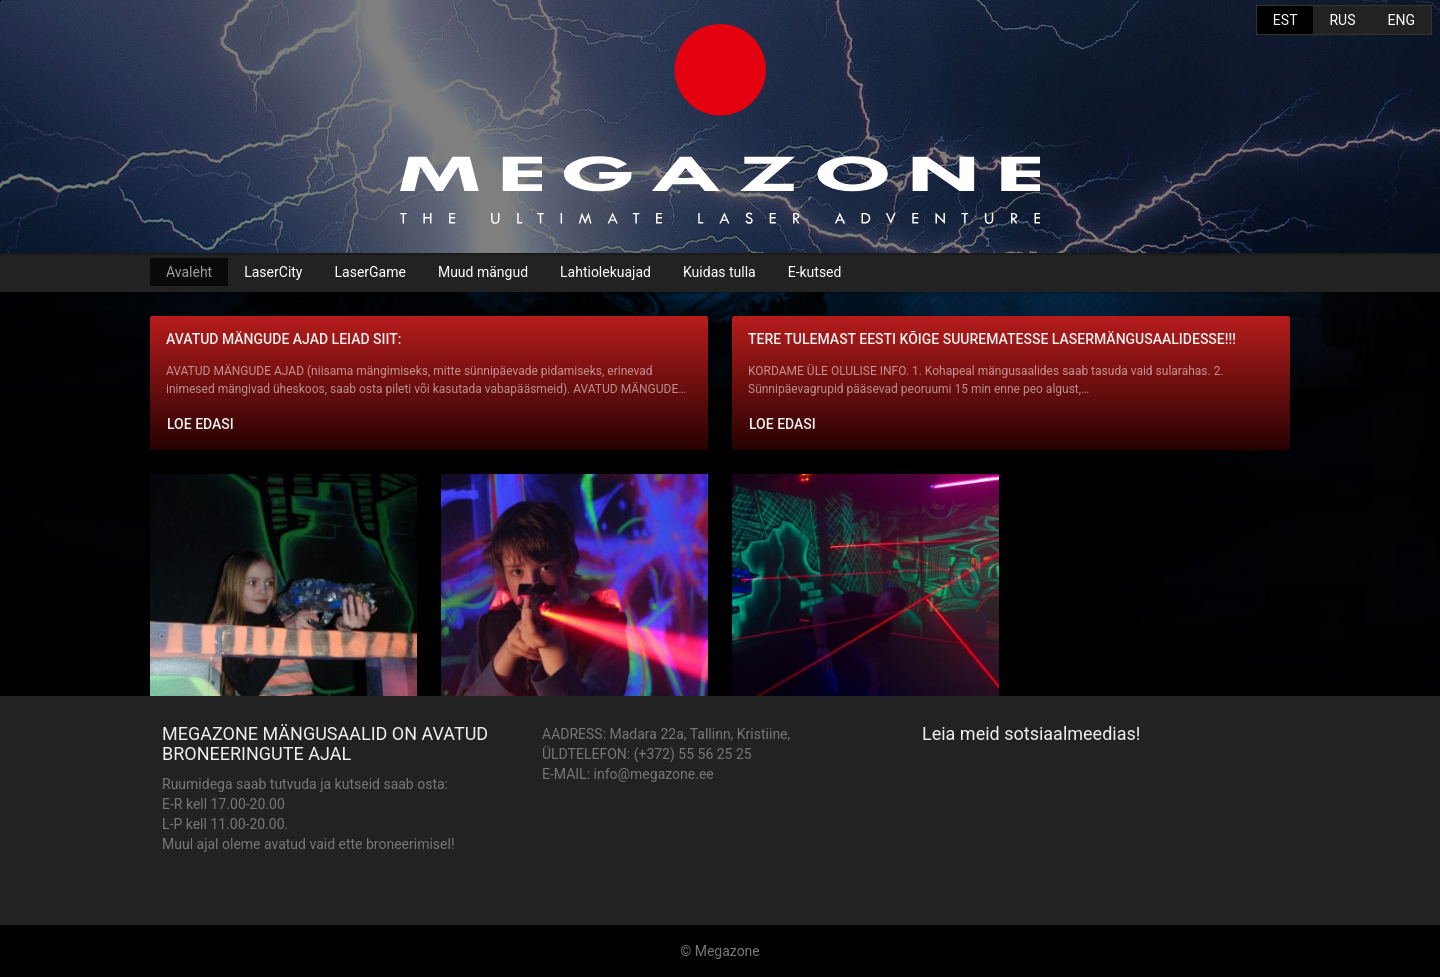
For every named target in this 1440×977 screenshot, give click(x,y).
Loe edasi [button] (200, 424)
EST (1285, 20)
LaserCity (273, 272)
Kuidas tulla (719, 272)
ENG (1401, 20)
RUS (1342, 20)
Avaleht (189, 272)
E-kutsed (815, 272)
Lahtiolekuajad (605, 272)
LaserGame (370, 272)
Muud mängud (483, 272)
